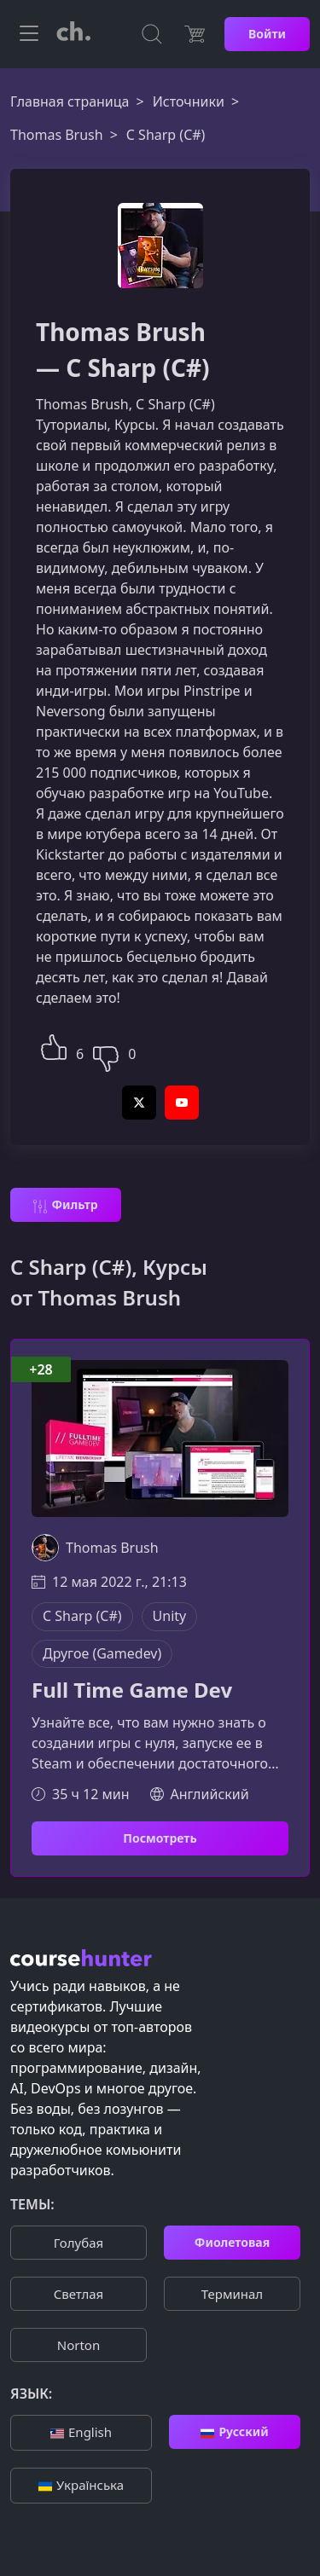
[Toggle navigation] (29, 34)
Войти (267, 34)
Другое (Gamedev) (102, 1653)
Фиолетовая (232, 2242)
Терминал (232, 2293)
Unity (170, 1615)
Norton (78, 2344)
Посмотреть (159, 1838)
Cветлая (78, 2293)
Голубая (78, 2242)
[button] (54, 1045)
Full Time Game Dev (132, 1690)
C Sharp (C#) (82, 1615)
